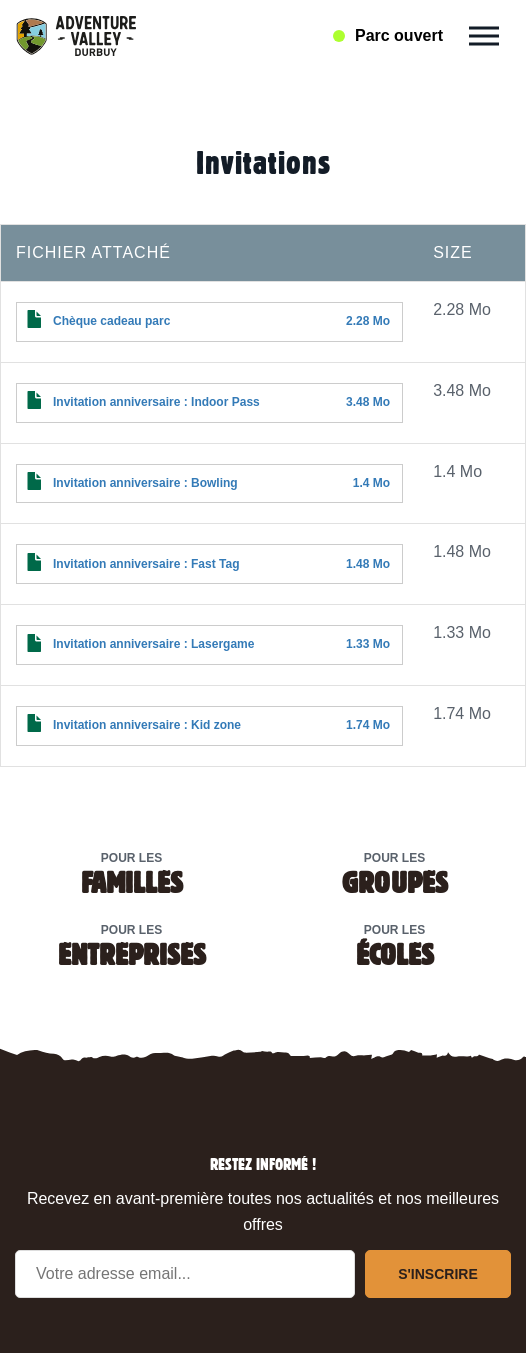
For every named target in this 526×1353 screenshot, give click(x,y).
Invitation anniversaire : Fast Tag (146, 564)
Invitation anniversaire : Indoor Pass (156, 402)
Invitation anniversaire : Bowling (145, 483)
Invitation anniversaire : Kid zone (147, 725)
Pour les (131, 872)
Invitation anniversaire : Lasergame (153, 644)
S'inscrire (438, 1274)
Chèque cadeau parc (111, 321)
